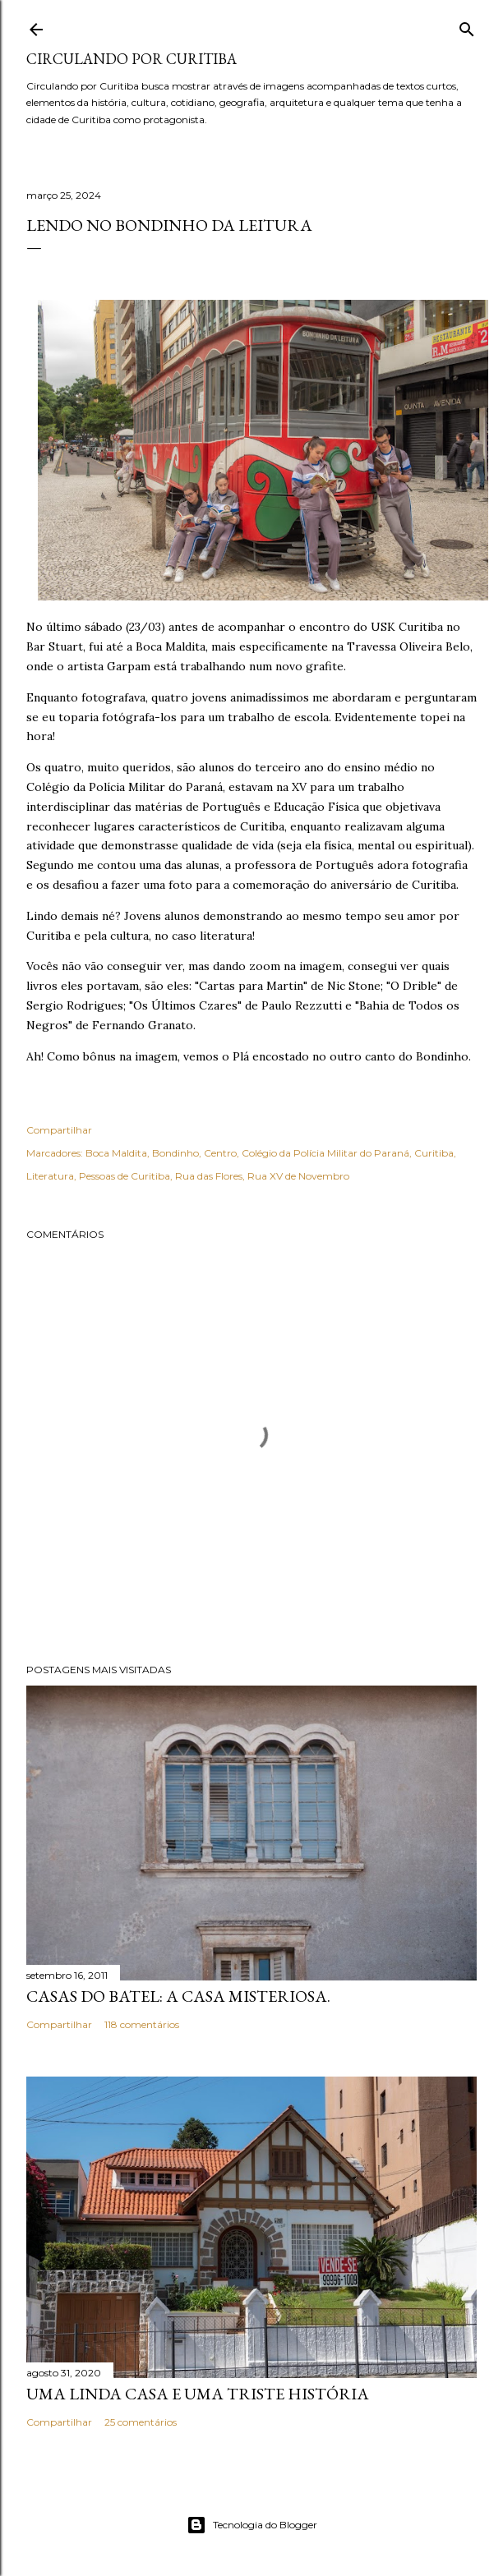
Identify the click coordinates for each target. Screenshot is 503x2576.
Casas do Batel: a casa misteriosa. (178, 1996)
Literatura (50, 1176)
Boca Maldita (116, 1153)
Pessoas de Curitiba (124, 1176)
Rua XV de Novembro (298, 1176)
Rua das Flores (208, 1176)
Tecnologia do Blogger (252, 2525)
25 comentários (140, 2422)
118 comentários (141, 2024)
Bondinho (175, 1153)
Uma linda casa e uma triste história (197, 2393)
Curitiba (434, 1153)
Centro (220, 1153)
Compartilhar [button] (59, 1130)
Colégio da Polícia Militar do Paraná (325, 1153)
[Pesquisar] (467, 26)
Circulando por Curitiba (131, 58)
